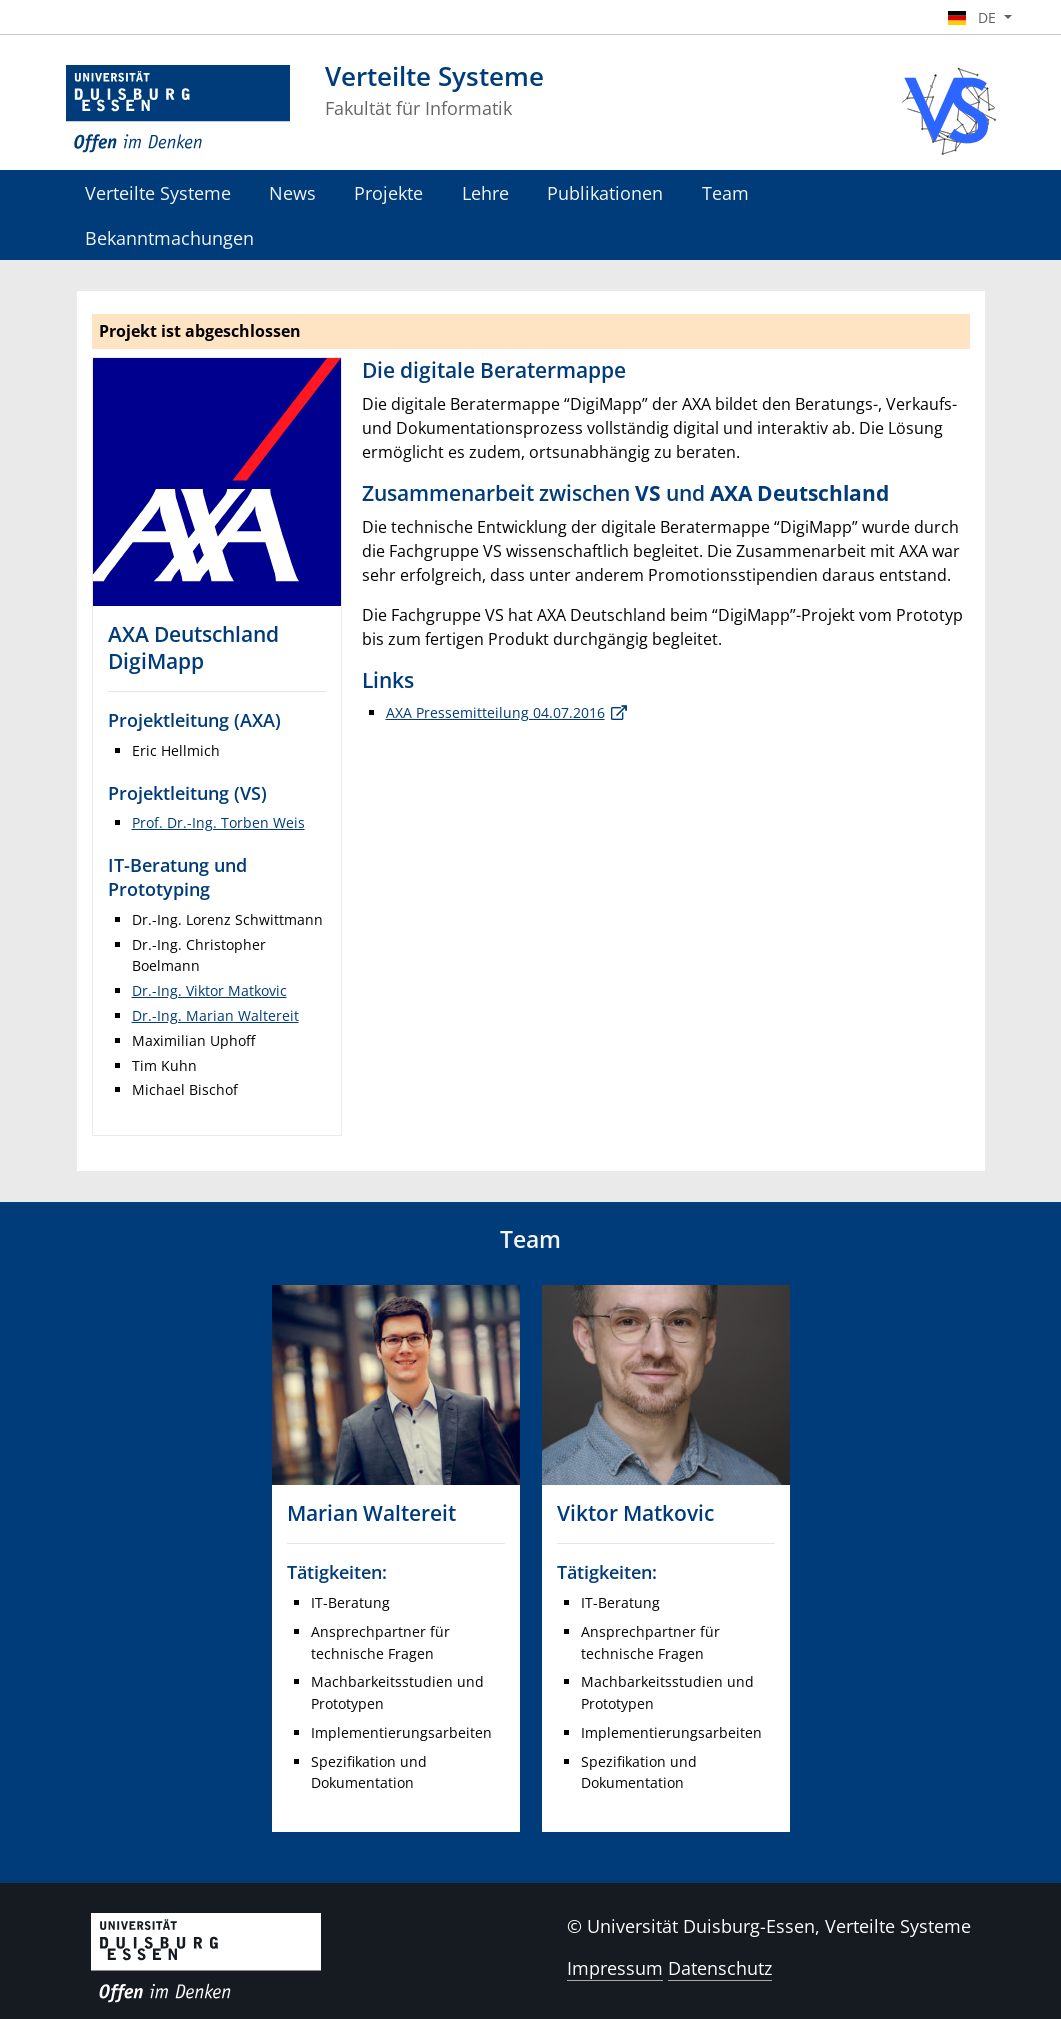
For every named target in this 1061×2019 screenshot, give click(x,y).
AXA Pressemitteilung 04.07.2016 (495, 712)
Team (725, 192)
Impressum (615, 1968)
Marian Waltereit (371, 1513)
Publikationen (605, 192)
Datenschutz (720, 1968)
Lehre (485, 192)
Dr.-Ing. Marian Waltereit (215, 1015)
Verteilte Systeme (158, 192)
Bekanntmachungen (169, 237)
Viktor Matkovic (635, 1513)
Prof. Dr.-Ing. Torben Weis (218, 822)
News (292, 192)
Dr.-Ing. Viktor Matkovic (209, 990)
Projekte (388, 192)
